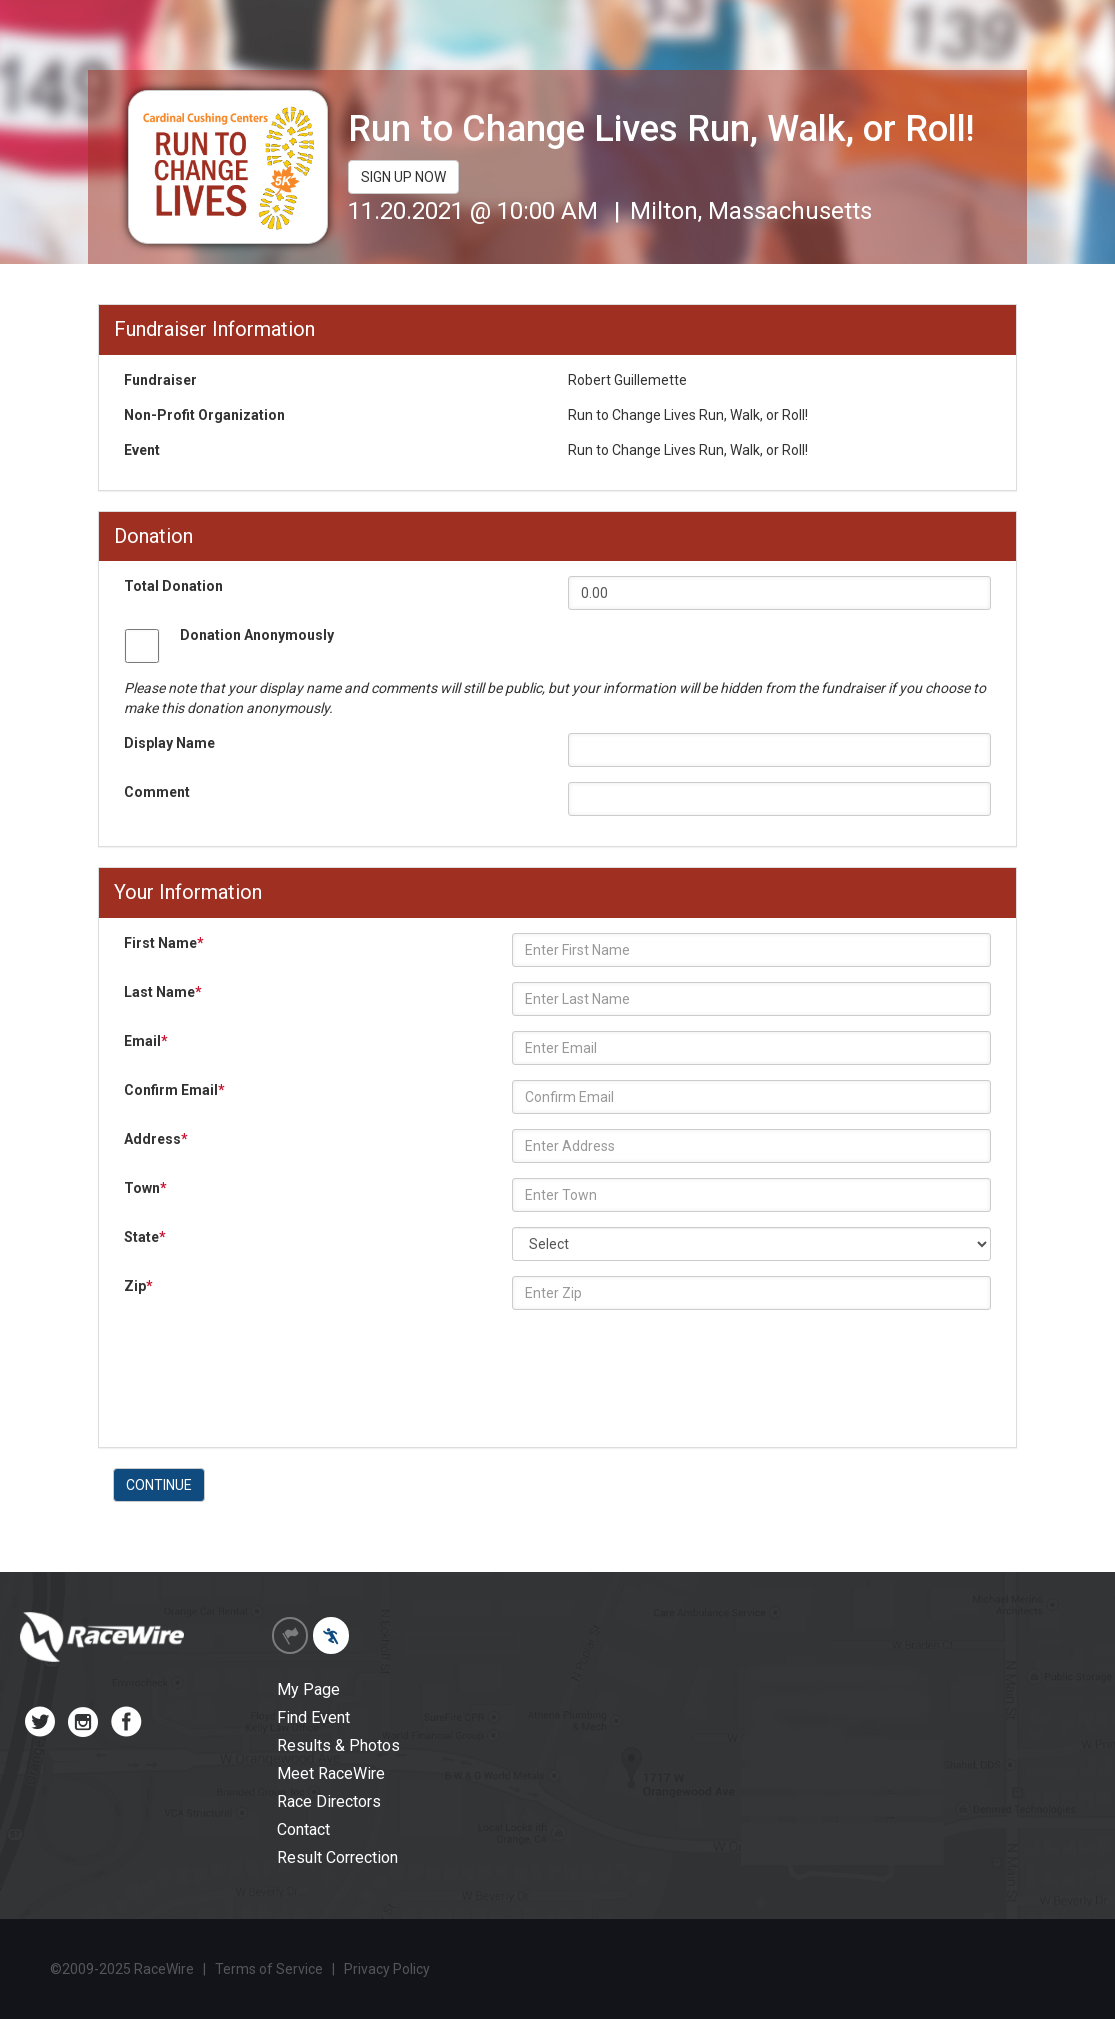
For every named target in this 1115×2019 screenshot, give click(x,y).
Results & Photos (338, 1745)
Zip (138, 1286)
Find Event (313, 1717)
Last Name (163, 992)
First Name (164, 943)
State (145, 1237)
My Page (308, 1689)
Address (156, 1139)
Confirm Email (174, 1090)
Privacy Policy (387, 1969)
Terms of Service (269, 1969)
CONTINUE (159, 1485)
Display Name (169, 743)
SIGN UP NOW (403, 177)
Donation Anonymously (257, 635)
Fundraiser (160, 380)
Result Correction (337, 1857)
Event (142, 450)
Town (145, 1188)
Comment (157, 792)
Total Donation (173, 586)
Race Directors (329, 1801)
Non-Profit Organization (204, 415)
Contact (303, 1829)
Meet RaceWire (331, 1773)
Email (146, 1041)
